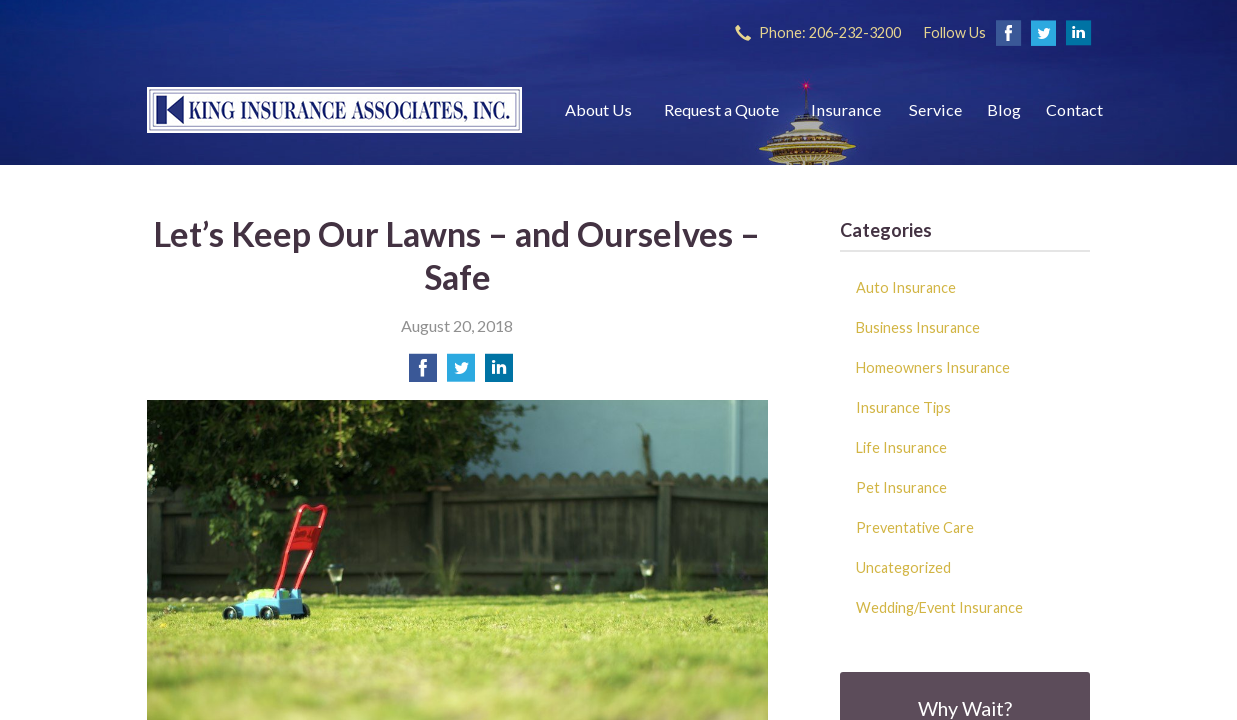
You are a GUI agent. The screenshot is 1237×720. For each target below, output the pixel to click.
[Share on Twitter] (461, 373)
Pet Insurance (901, 487)
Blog (1004, 109)
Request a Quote (721, 109)
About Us (598, 109)
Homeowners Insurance (933, 367)
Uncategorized (903, 567)
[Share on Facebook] (423, 373)
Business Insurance (918, 327)
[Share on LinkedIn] (499, 373)
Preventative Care (915, 527)
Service (935, 109)
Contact (1074, 109)
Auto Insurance (906, 287)
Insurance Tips (903, 407)
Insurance (846, 109)
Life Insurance (901, 447)
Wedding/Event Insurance (939, 607)
